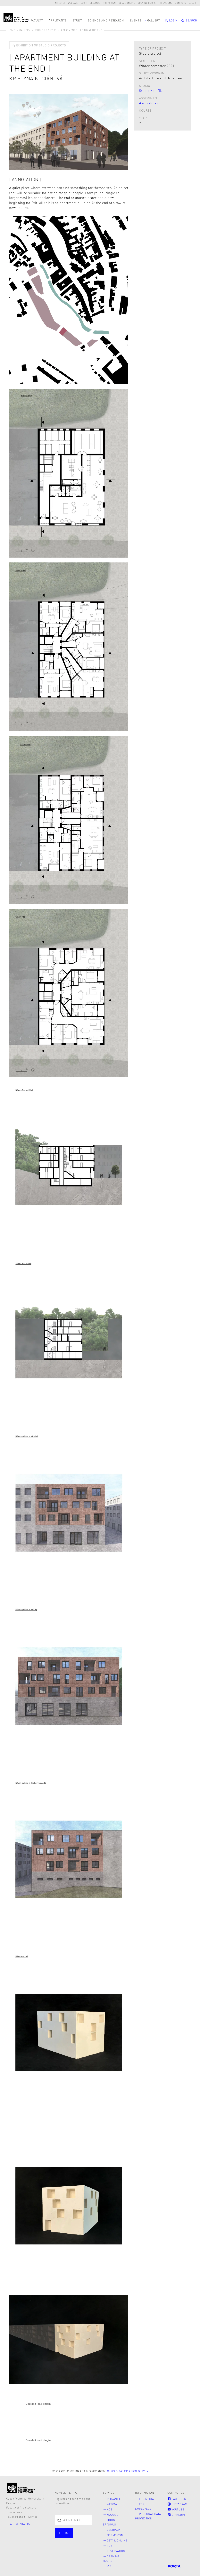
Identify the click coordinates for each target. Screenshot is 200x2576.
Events (135, 20)
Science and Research (106, 20)
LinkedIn (176, 2514)
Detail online (127, 3)
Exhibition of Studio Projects (39, 45)
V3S (109, 2564)
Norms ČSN (109, 3)
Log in (63, 2533)
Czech (192, 3)
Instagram (177, 2504)
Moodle (112, 2514)
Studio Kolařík (150, 90)
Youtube (175, 2509)
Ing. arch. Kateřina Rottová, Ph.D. (127, 2470)
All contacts (20, 2523)
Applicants (58, 20)
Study (77, 20)
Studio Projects (45, 30)
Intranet (59, 3)
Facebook (176, 2498)
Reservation (116, 2549)
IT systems (166, 3)
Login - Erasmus (90, 3)
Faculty (36, 20)
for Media (146, 2498)
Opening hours (147, 3)
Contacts (180, 3)
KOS (109, 2509)
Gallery (153, 20)
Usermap (113, 2529)
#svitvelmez (148, 103)
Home (11, 30)
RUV (109, 2544)
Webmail (73, 3)
